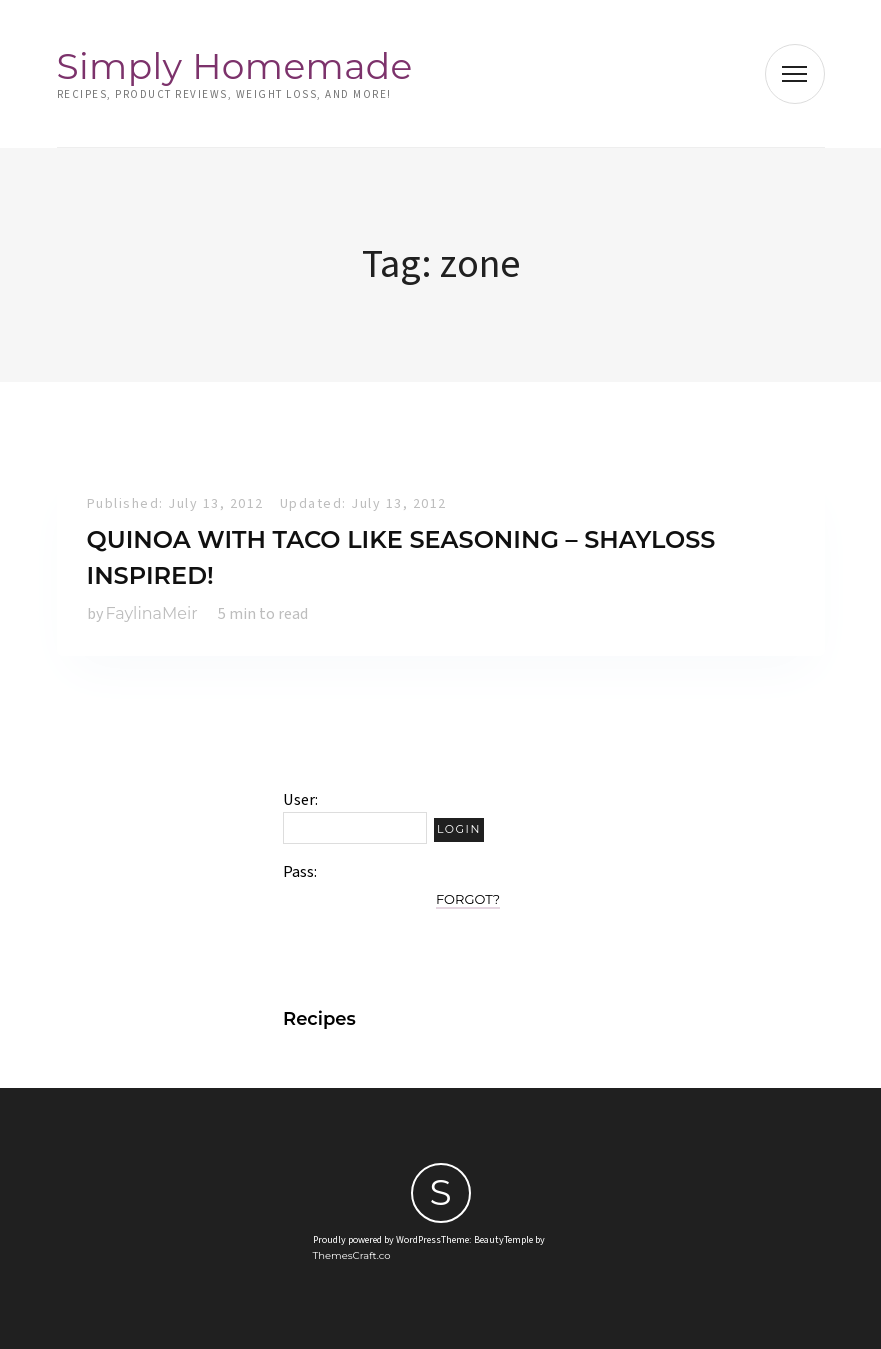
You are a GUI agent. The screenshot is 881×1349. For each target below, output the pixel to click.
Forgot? (468, 899)
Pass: (300, 872)
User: (300, 800)
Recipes (319, 1019)
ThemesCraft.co (352, 1255)
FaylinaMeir (152, 613)
